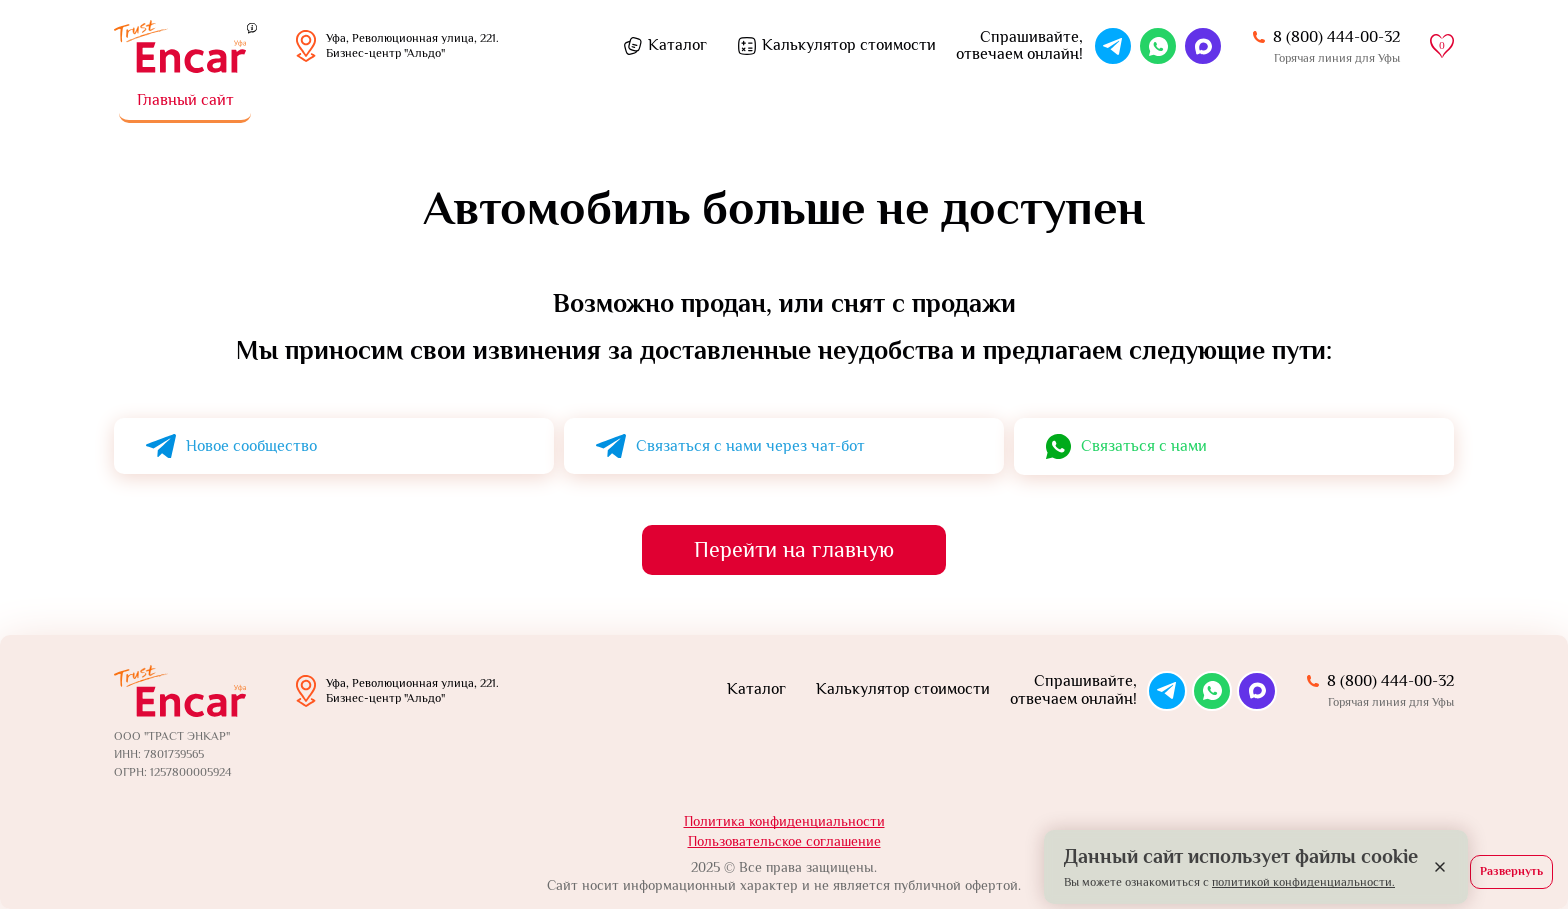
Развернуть (1511, 871)
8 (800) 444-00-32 (1336, 37)
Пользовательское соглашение (784, 841)
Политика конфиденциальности (784, 821)
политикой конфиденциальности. (1303, 882)
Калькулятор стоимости (849, 45)
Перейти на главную (794, 549)
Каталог (677, 45)
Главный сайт (185, 100)
